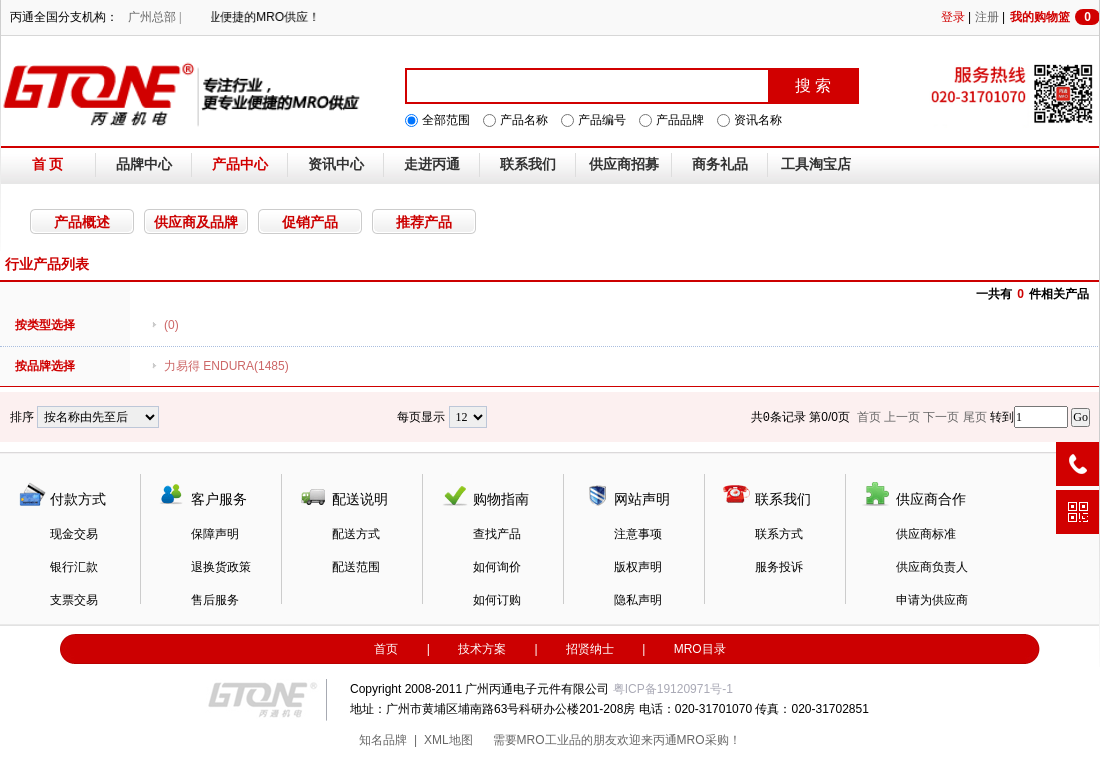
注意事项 (638, 534)
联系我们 (528, 164)
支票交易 (74, 600)
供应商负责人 (932, 567)
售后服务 (215, 600)
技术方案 (482, 649)
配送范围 (356, 567)
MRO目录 (700, 649)
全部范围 (446, 120)
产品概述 (82, 222)
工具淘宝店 (816, 164)
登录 (953, 17)
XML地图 (448, 740)
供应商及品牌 (196, 222)
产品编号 (602, 120)
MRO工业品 (549, 740)
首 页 (48, 164)
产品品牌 (680, 120)
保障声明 (215, 534)
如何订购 (497, 600)
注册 (987, 17)
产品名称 (524, 120)
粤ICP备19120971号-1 (673, 689)
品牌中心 (144, 164)
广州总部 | (154, 17)
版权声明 (638, 567)
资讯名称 (758, 120)
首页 (386, 649)
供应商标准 (926, 534)
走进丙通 (432, 164)
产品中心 (240, 164)
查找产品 (497, 534)
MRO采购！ (709, 740)
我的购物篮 (1055, 17)
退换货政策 (221, 567)
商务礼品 (720, 164)
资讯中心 (336, 164)
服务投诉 (779, 567)
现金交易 (74, 534)
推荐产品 (424, 222)
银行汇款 (74, 567)
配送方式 (356, 534)
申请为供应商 (932, 600)
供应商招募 (624, 164)
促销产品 (310, 222)
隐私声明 (638, 600)
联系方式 (779, 534)
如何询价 (497, 567)
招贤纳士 (590, 649)
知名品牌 (383, 740)
